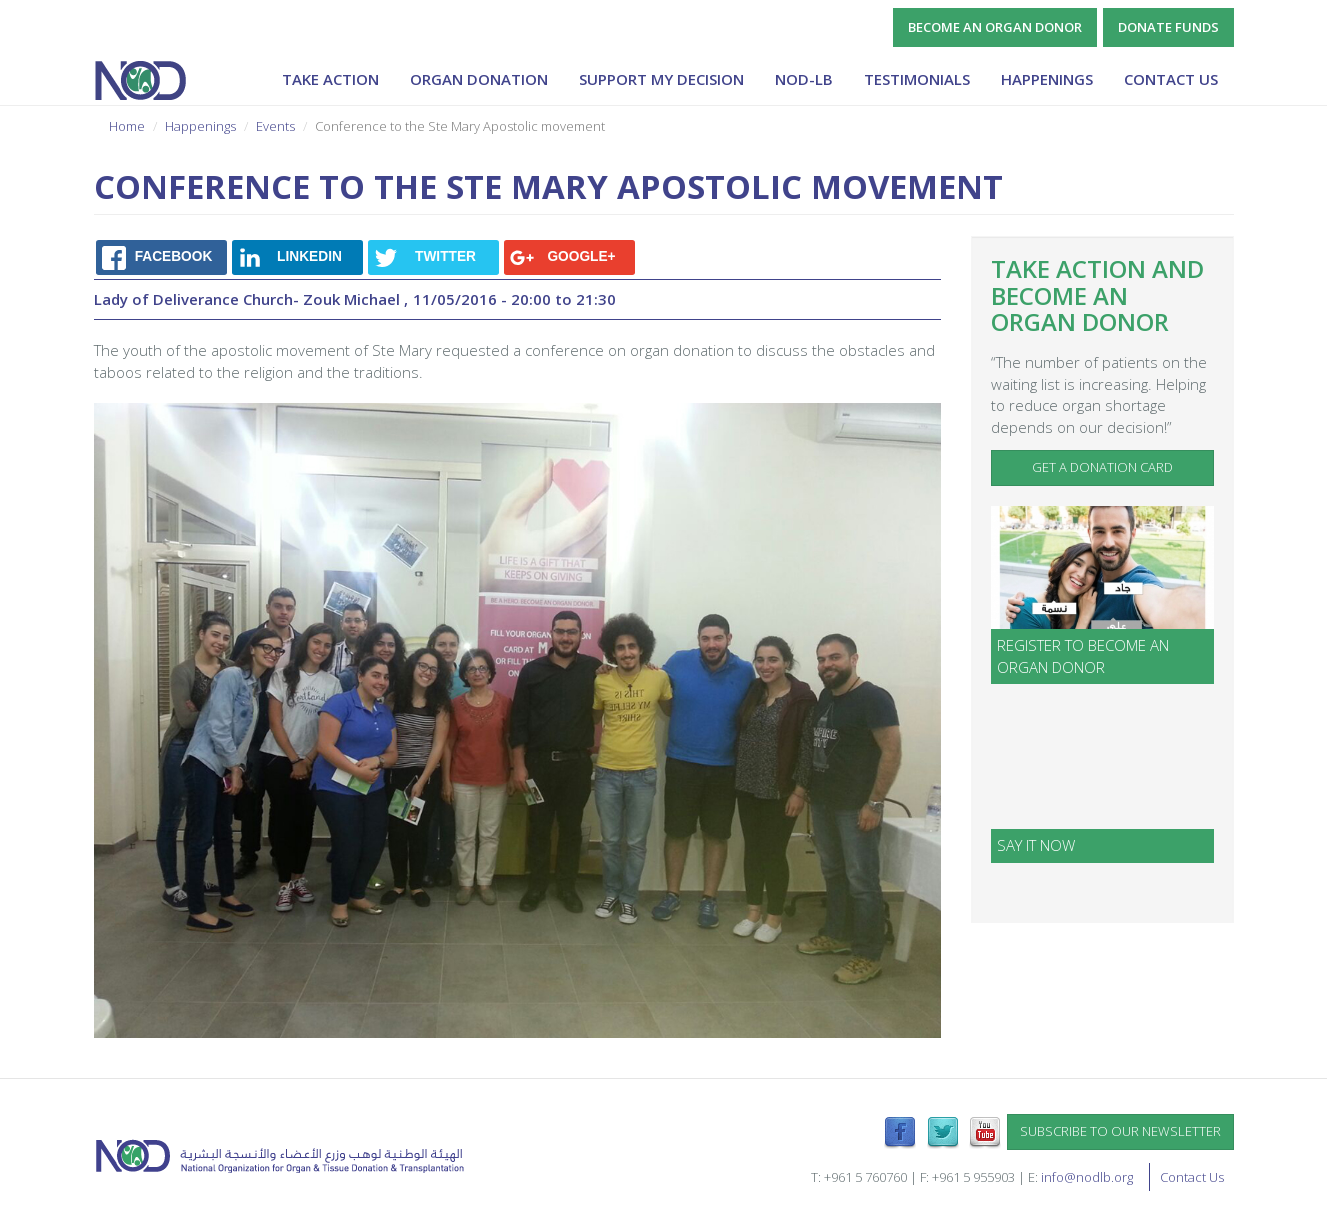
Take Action (330, 79)
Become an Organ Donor (995, 27)
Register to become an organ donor (1083, 655)
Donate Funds (1168, 27)
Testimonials (917, 79)
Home (127, 126)
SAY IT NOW (1036, 845)
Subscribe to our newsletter (1120, 1131)
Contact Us (1171, 79)
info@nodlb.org (1087, 1177)
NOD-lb (804, 79)
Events (275, 126)
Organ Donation (479, 79)
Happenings (1047, 79)
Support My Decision (661, 79)
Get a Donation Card (1102, 467)
